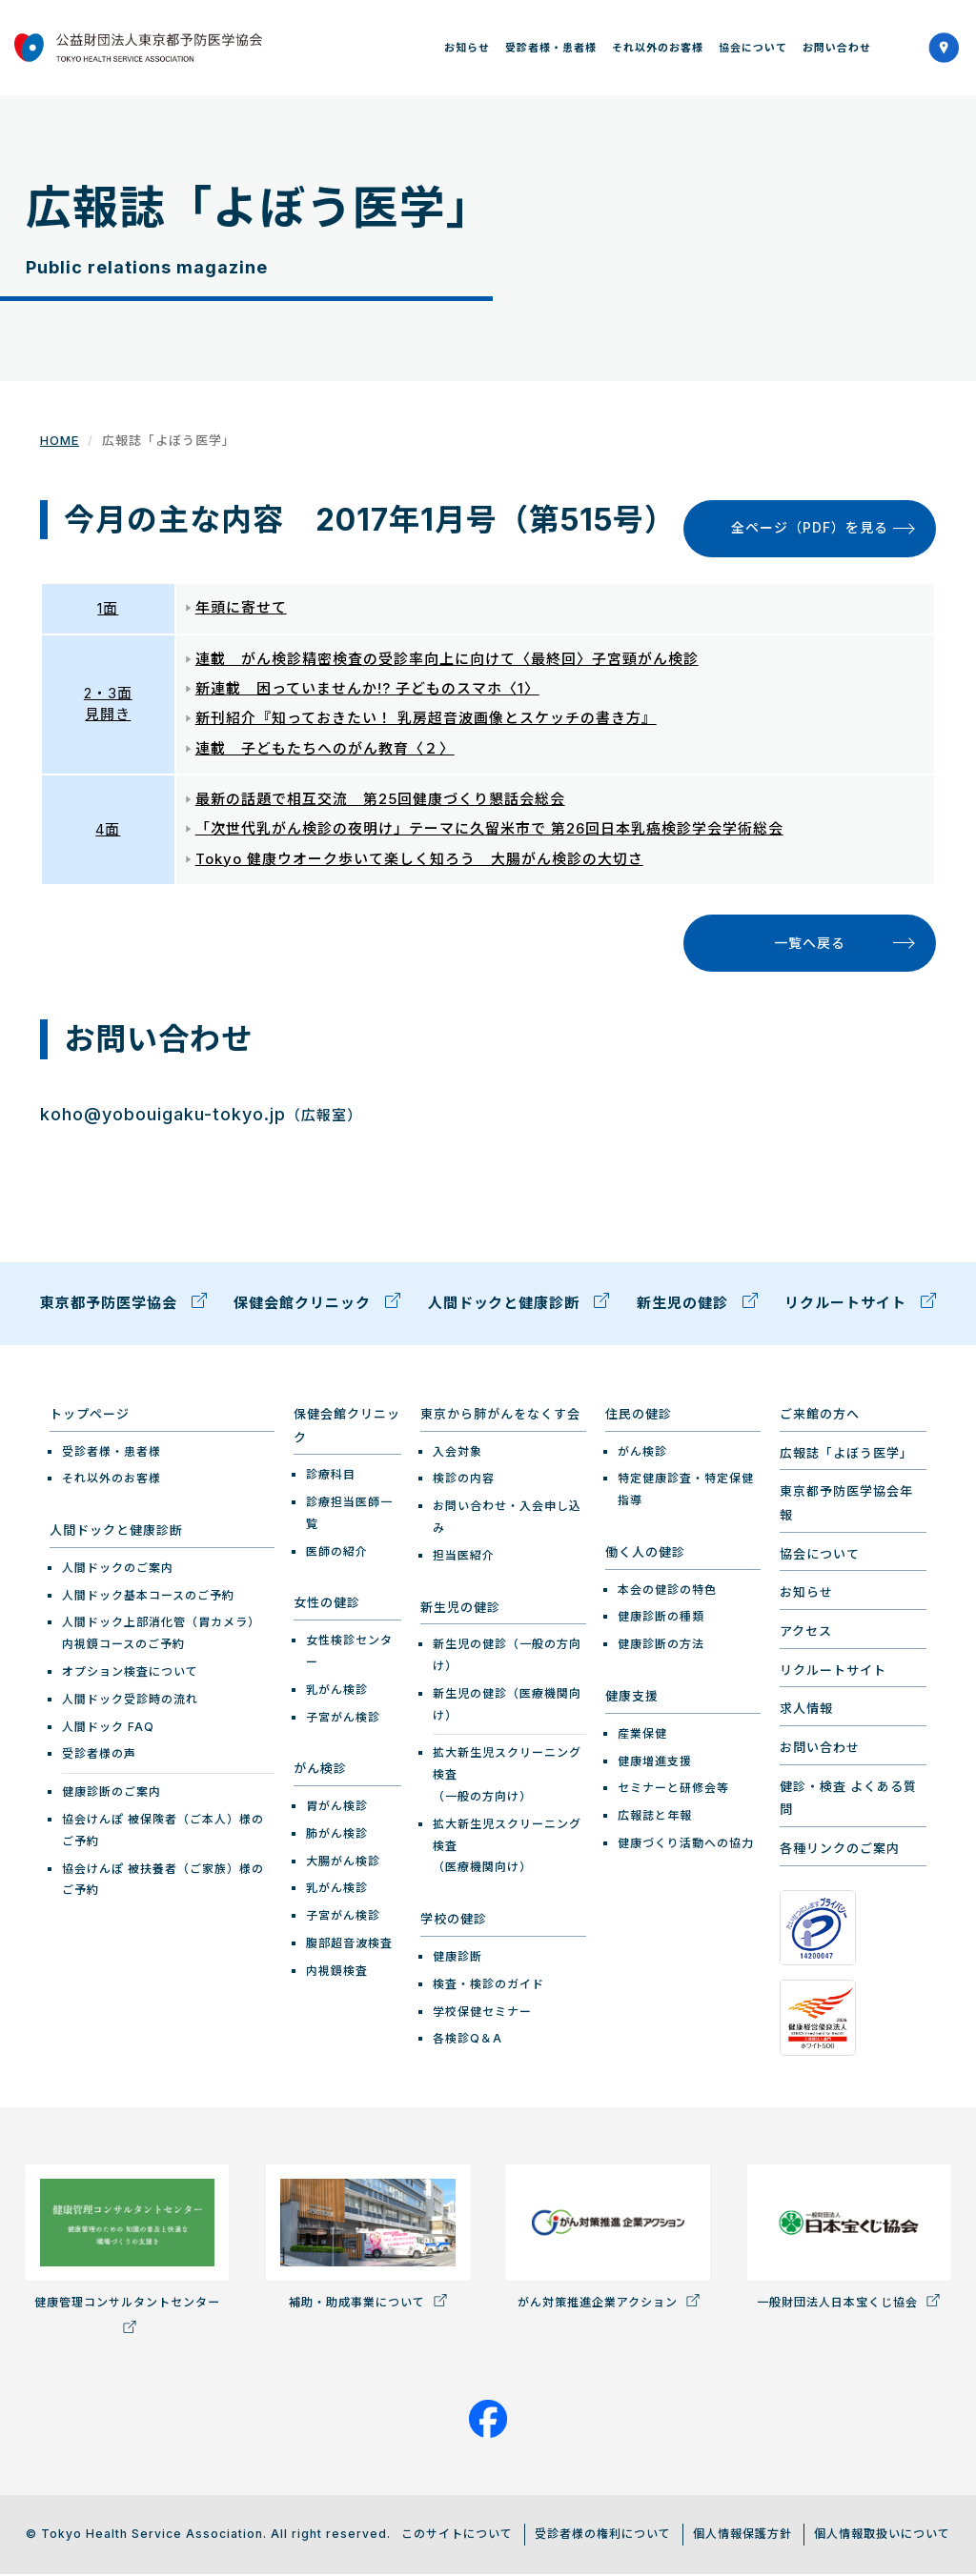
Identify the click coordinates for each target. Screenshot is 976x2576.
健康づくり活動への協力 (686, 1845)
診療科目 (331, 1477)
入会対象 (457, 1453)
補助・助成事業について (367, 2238)
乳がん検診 (337, 1691)
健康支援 (632, 1697)
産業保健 (642, 1735)
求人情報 (806, 1711)
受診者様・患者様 (551, 47)
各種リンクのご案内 (840, 1851)
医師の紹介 (337, 1553)
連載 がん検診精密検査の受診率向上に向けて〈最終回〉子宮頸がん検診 (447, 660)
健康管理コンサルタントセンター (127, 2250)
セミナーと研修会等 (673, 1790)
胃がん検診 (337, 1808)
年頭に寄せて (241, 608)
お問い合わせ (837, 47)
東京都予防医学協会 (123, 1306)
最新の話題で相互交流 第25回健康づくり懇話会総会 (380, 800)
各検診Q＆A (467, 2041)
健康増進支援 (655, 1763)
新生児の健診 (697, 1306)
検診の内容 (464, 1481)
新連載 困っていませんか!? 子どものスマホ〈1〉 (367, 689)
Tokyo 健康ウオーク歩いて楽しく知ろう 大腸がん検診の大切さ (419, 860)
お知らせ (467, 47)
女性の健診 (327, 1605)
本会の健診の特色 (667, 1591)
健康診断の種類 (661, 1619)
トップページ (90, 1415)
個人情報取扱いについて (882, 2535)
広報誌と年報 (655, 1817)
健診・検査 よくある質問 (848, 1800)
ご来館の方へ (820, 1415)
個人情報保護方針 (742, 2535)
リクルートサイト (860, 1306)
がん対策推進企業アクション (607, 2238)
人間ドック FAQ (108, 1728)
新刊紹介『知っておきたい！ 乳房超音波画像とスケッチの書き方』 (426, 720)
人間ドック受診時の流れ (130, 1701)
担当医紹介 (464, 1557)
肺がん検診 (337, 1835)
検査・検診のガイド (488, 1986)
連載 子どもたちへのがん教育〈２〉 (325, 749)
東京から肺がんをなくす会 (500, 1415)
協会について (753, 47)
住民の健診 (638, 1415)
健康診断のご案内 (111, 1794)
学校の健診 (453, 1921)
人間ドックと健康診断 (519, 1306)
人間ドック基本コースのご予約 (148, 1597)
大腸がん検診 (343, 1863)
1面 (107, 608)
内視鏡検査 (337, 1972)
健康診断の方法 (661, 1647)
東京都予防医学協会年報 (846, 1505)
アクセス (806, 1632)
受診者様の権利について (603, 2535)
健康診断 (457, 1958)
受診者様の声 (99, 1756)
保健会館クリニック (317, 1306)
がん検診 (320, 1771)
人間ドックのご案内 (117, 1569)
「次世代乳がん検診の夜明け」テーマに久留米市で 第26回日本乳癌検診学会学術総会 (489, 830)
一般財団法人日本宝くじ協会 (848, 2238)
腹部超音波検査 (349, 1945)
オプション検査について (130, 1673)
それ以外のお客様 (657, 47)
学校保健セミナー (482, 2013)
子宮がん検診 (343, 1719)
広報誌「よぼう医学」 (846, 1454)
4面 (107, 830)
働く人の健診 (645, 1553)
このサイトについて (457, 2535)
